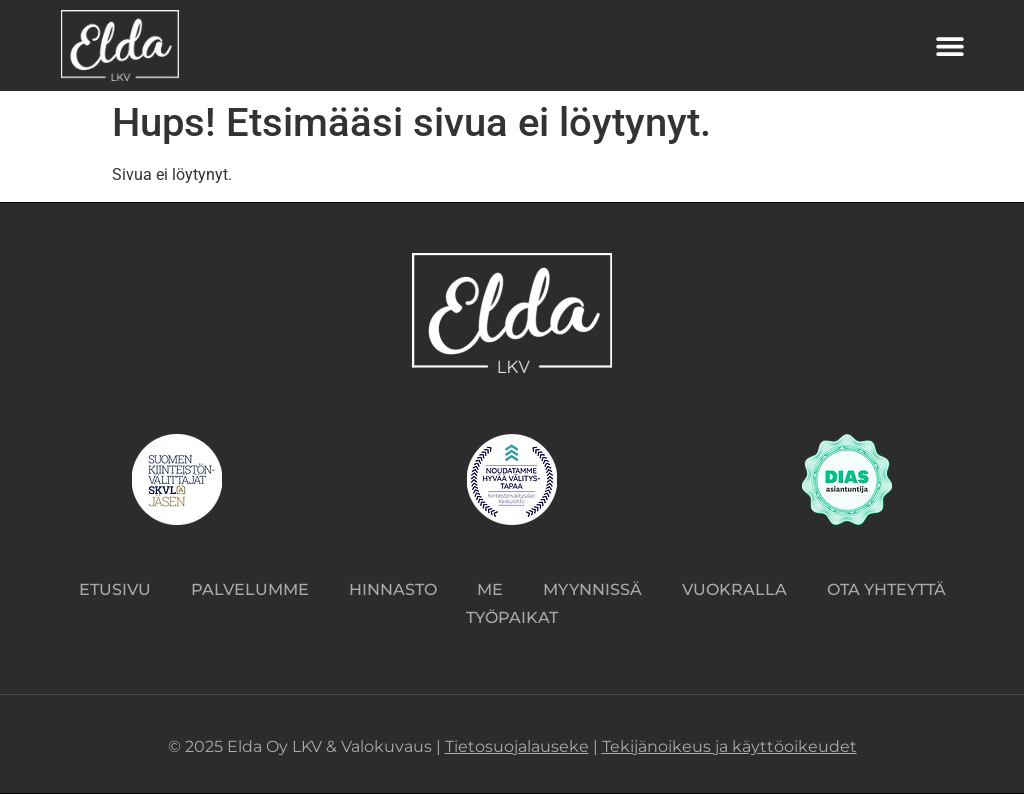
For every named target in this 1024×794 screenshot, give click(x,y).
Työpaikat (512, 617)
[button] (950, 45)
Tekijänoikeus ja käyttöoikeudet (729, 746)
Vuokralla (734, 589)
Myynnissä (592, 589)
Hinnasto (393, 589)
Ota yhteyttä (886, 589)
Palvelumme (250, 589)
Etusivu (115, 589)
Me (490, 589)
